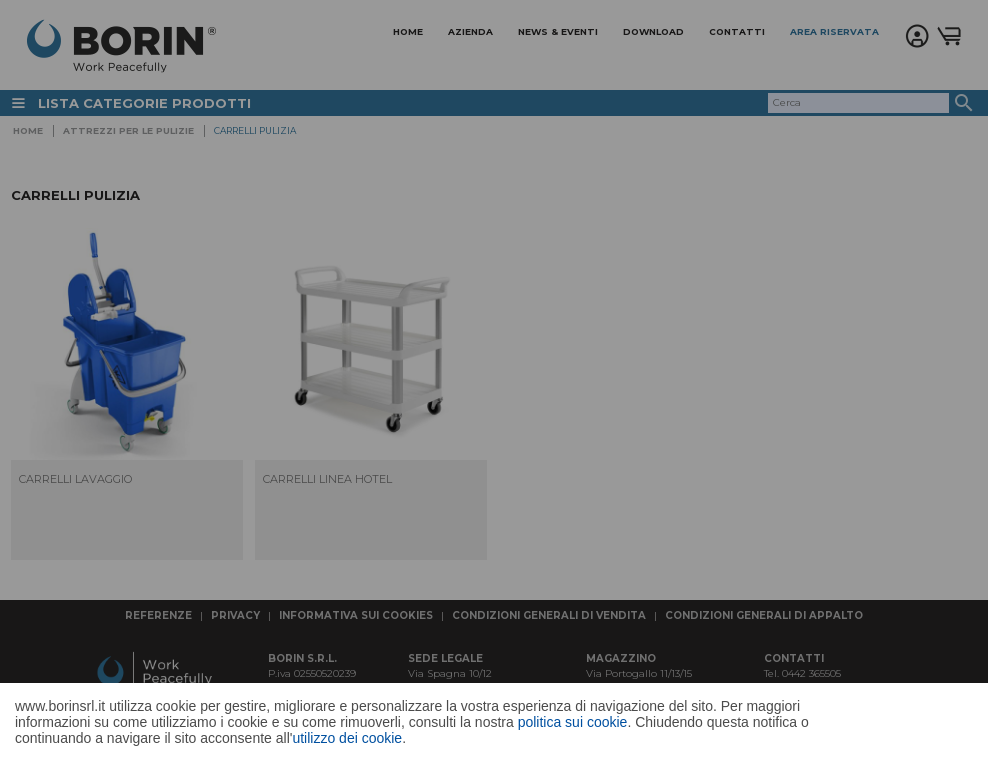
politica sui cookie (573, 722)
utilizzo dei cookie (347, 738)
